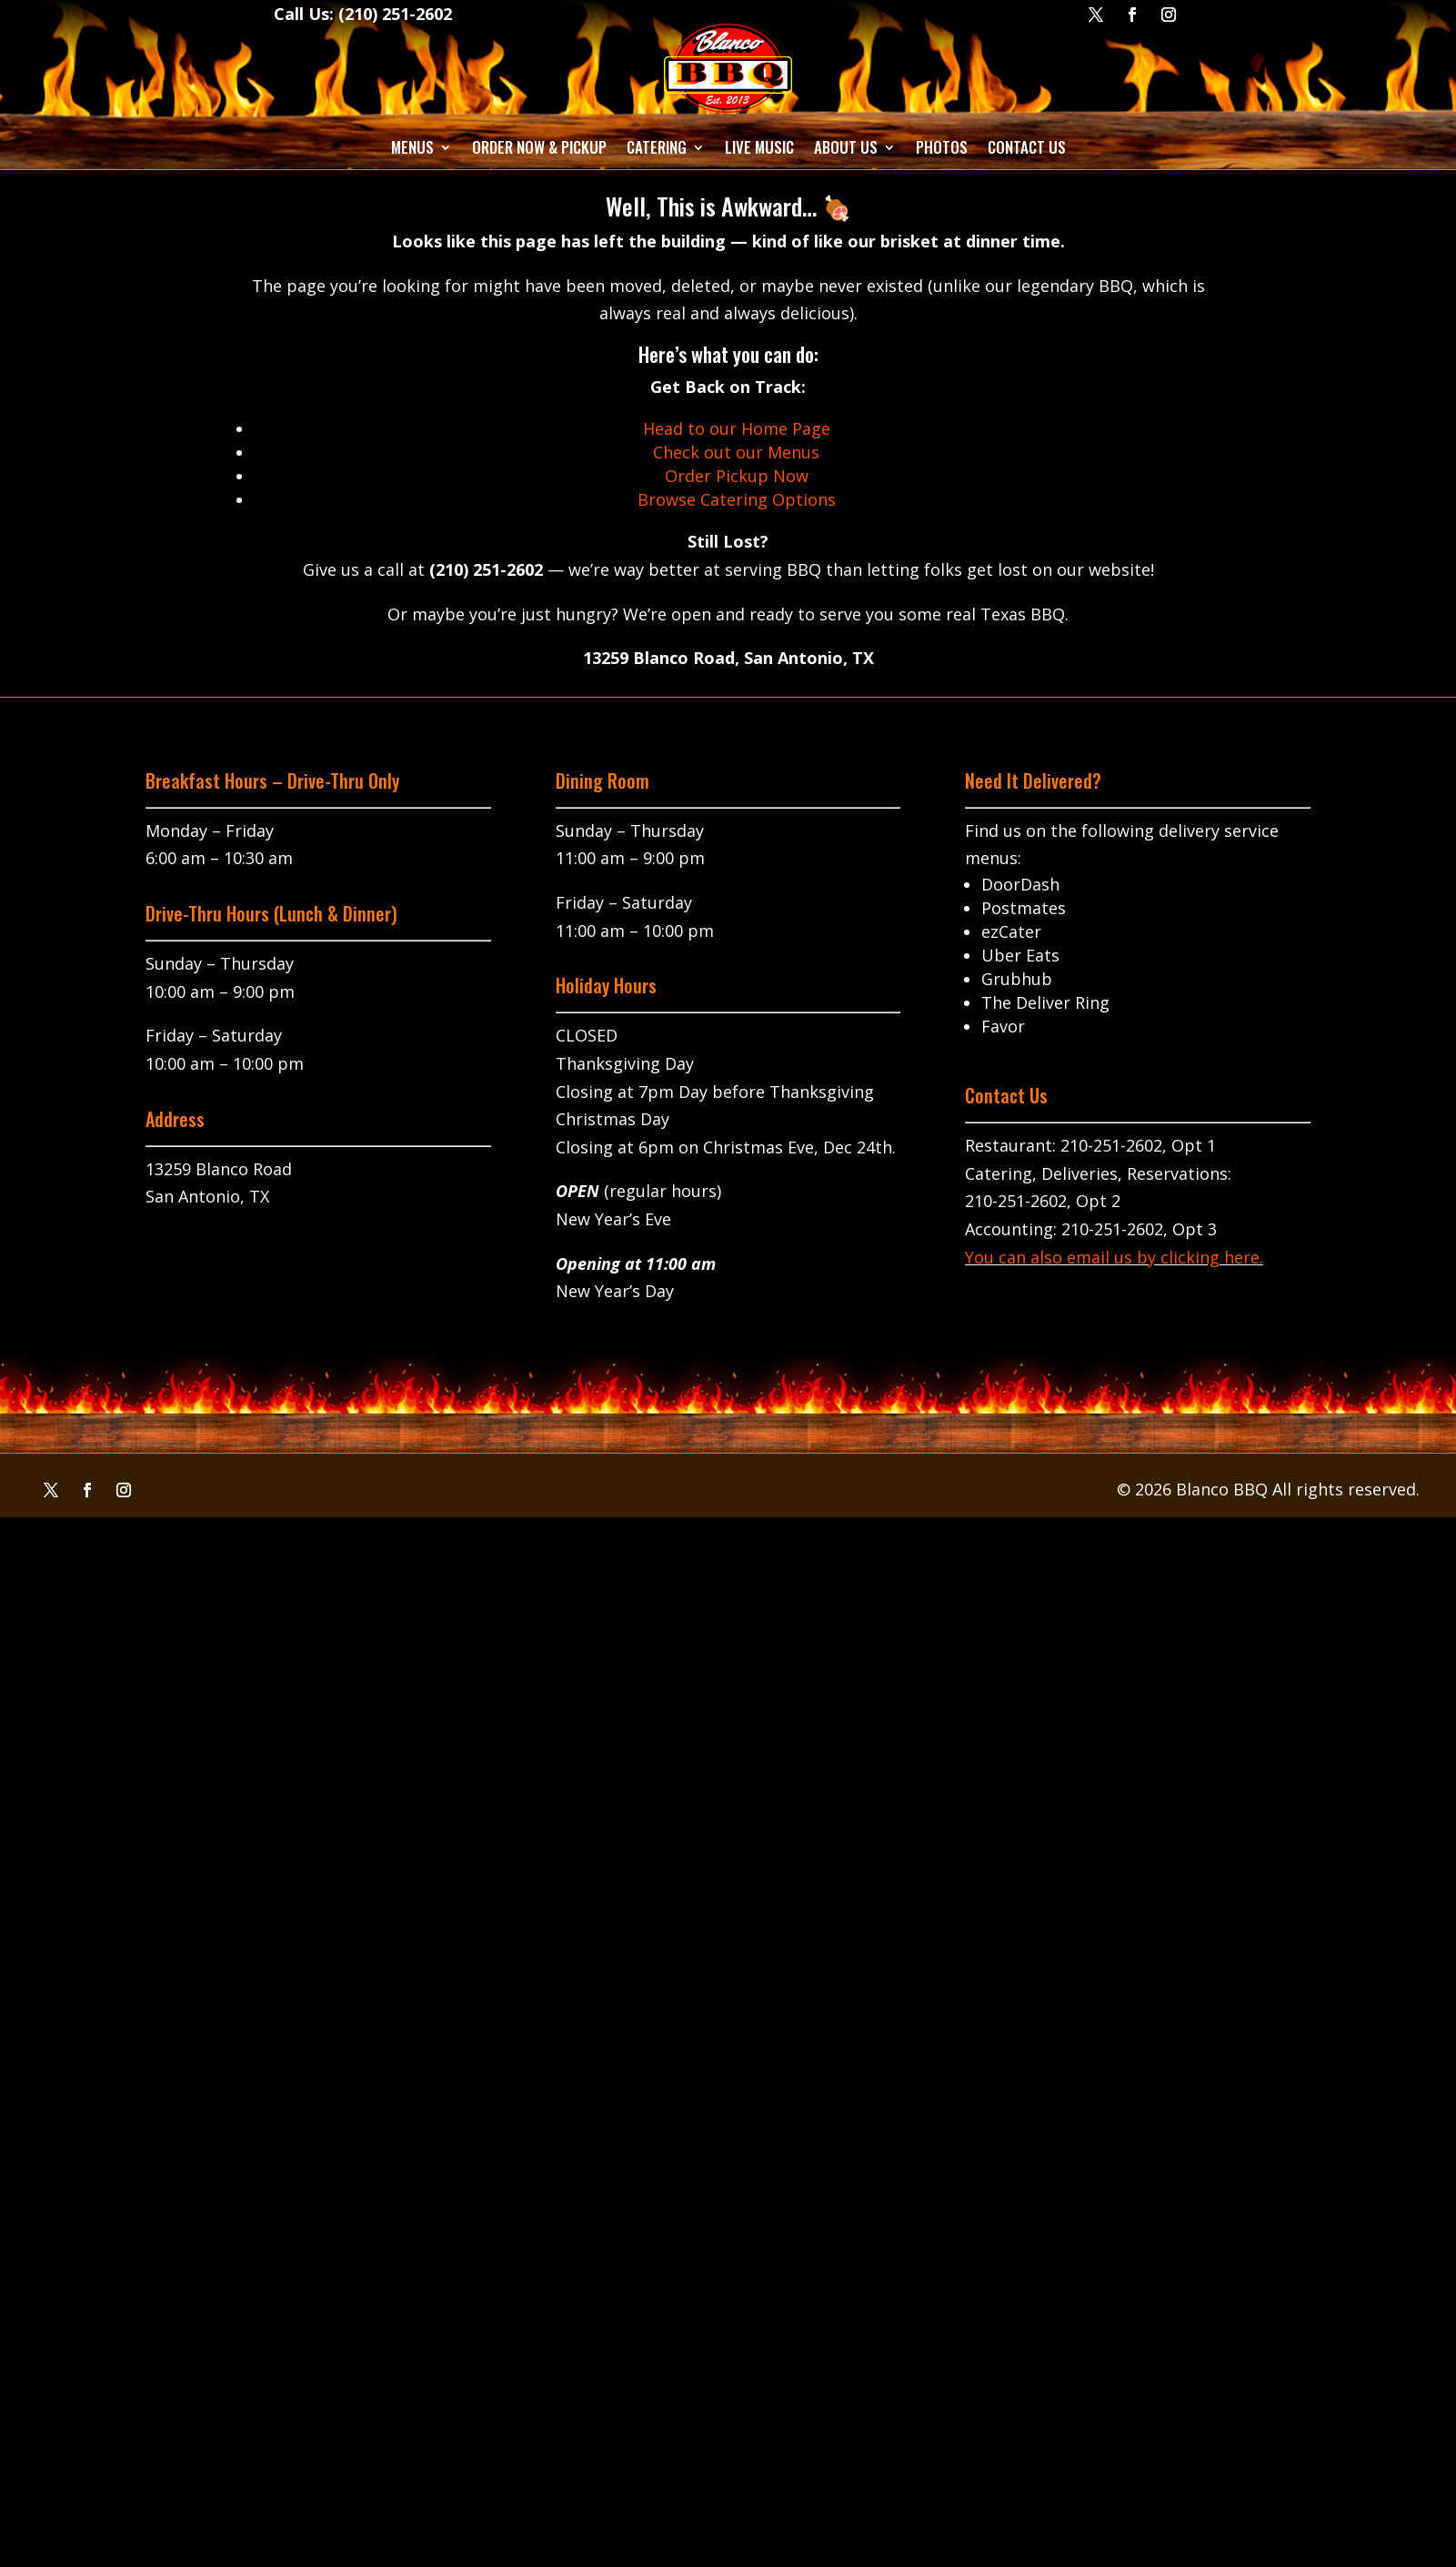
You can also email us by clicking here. (1114, 1257)
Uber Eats (1020, 955)
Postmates (1023, 908)
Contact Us (1027, 147)
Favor (1003, 1026)
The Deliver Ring (1045, 1002)
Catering (657, 147)
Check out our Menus (736, 452)
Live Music (759, 147)
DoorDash (1020, 884)
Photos (942, 147)
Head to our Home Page (736, 428)
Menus (412, 147)
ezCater (1011, 931)
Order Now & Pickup (539, 147)
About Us (846, 147)
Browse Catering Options (737, 499)
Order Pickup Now (736, 476)
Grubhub (1016, 979)
